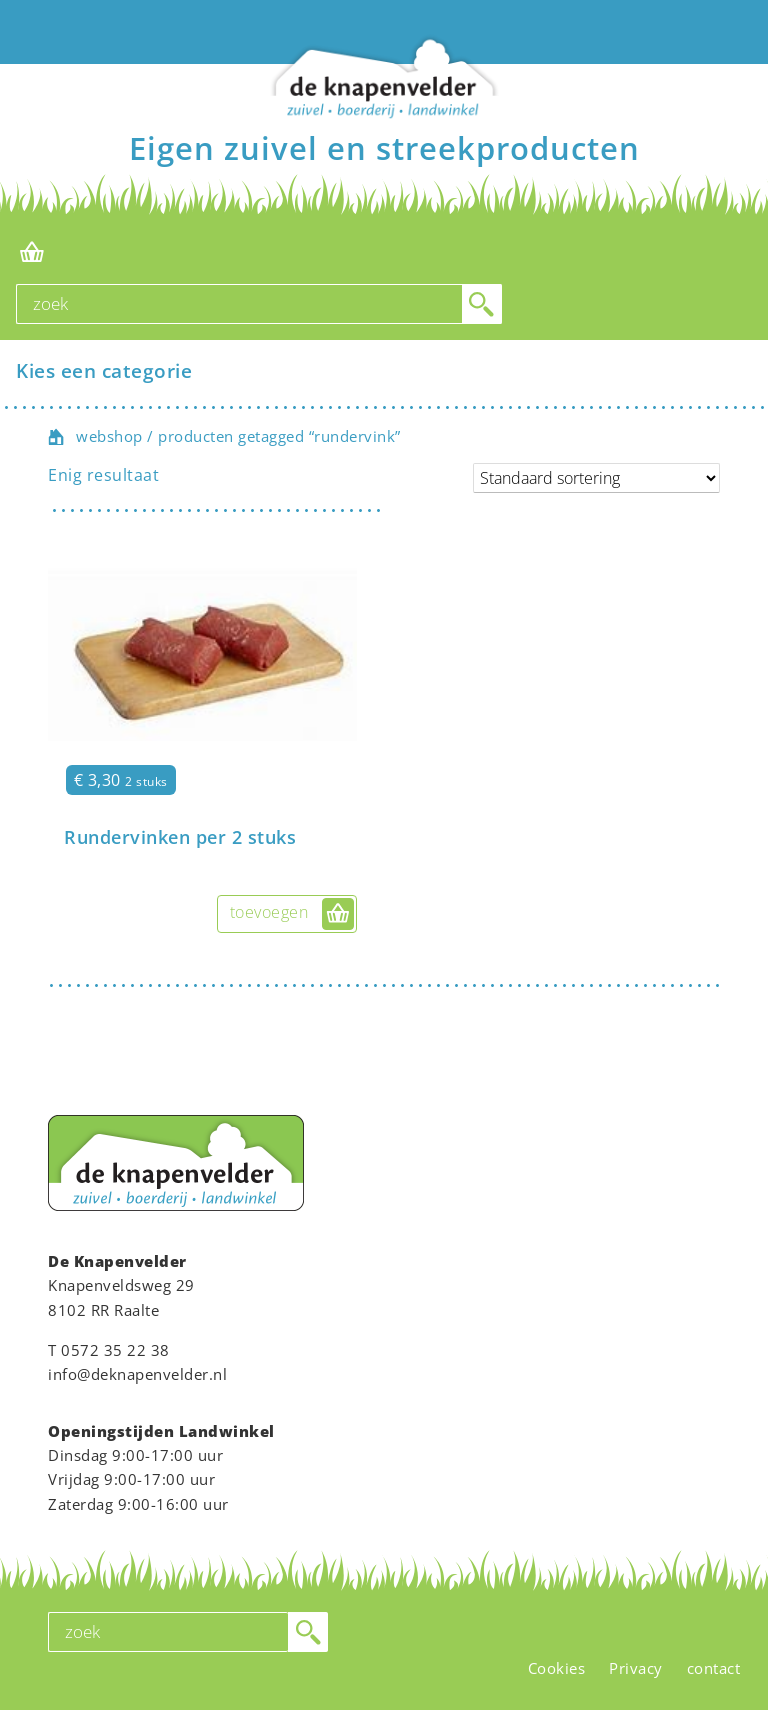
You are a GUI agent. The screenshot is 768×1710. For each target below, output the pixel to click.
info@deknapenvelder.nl (137, 1374)
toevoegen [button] (269, 912)
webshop (109, 436)
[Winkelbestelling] (596, 478)
